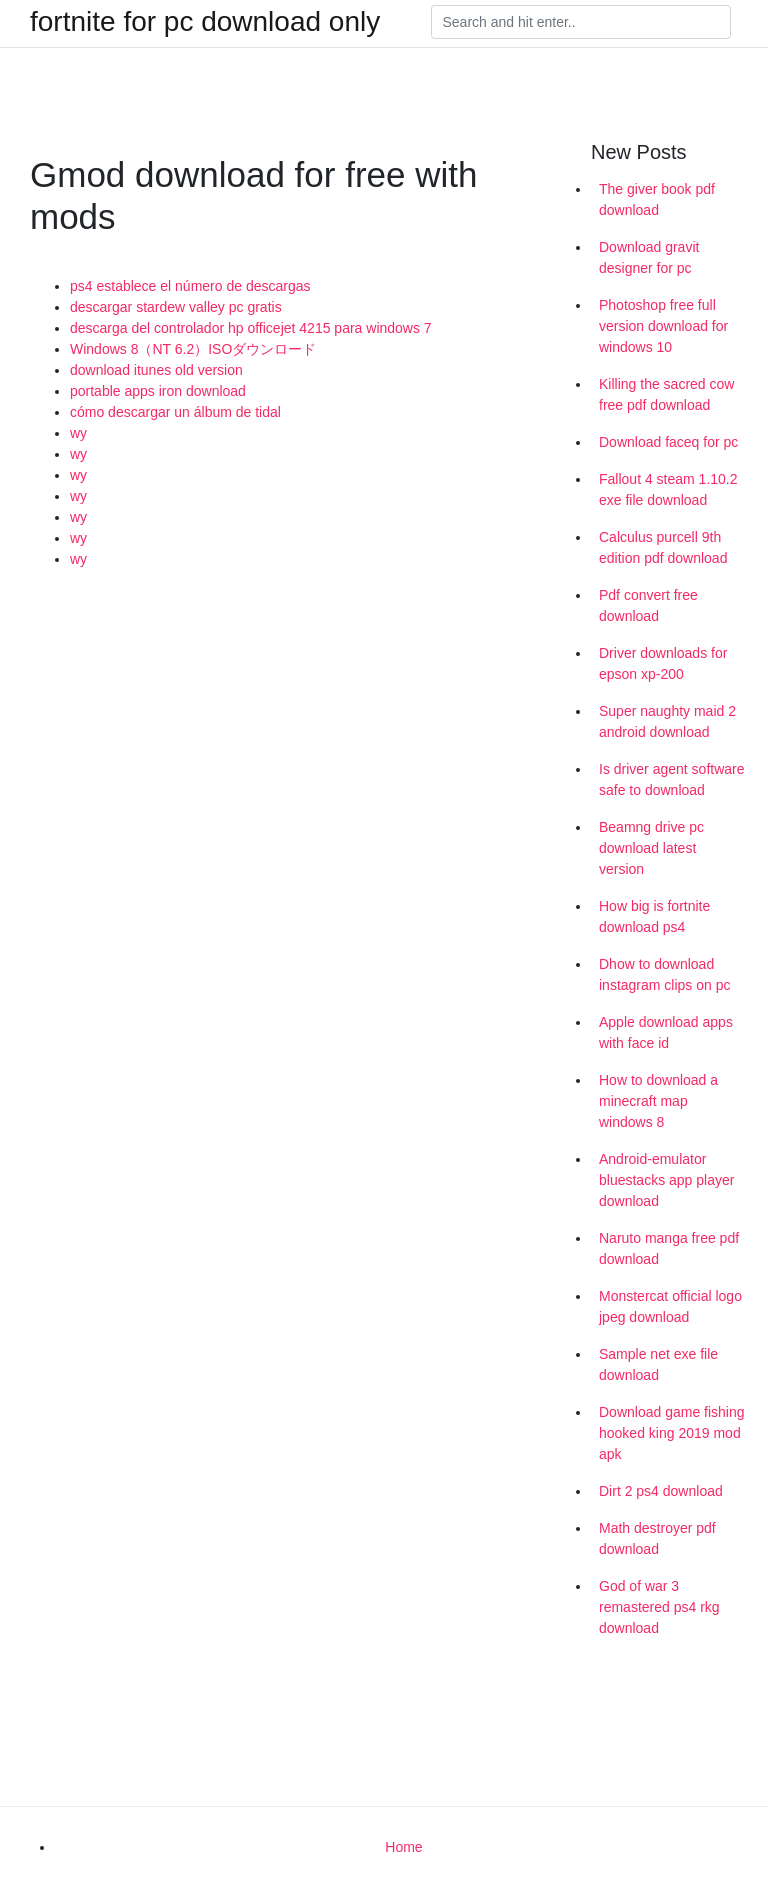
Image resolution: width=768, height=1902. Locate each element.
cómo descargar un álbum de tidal (175, 412)
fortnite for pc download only (205, 22)
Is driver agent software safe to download (672, 779)
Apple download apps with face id (666, 1032)
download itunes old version (156, 370)
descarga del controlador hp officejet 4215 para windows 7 (251, 328)
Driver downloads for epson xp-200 (663, 663)
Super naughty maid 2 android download (667, 721)
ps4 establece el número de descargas (190, 286)
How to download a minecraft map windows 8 (658, 1101)
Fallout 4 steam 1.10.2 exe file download (668, 489)
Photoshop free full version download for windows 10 (663, 326)
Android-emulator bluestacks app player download (666, 1180)
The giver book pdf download (657, 199)
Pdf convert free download (648, 605)
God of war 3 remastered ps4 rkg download (659, 1607)
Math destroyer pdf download (657, 1538)
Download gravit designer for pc (649, 257)
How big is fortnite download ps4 (654, 916)
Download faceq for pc (668, 442)
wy (78, 433)
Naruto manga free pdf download (669, 1248)
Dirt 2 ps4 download (661, 1491)
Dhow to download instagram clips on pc (665, 974)
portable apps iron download (158, 391)
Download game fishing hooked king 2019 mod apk (672, 1433)
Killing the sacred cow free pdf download (666, 394)
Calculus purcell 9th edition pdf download (663, 547)
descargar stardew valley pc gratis (176, 307)
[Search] (581, 22)
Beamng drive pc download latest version (651, 848)
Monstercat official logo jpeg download (670, 1306)
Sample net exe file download (658, 1364)
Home (403, 1847)
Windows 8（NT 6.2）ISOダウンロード (193, 349)
